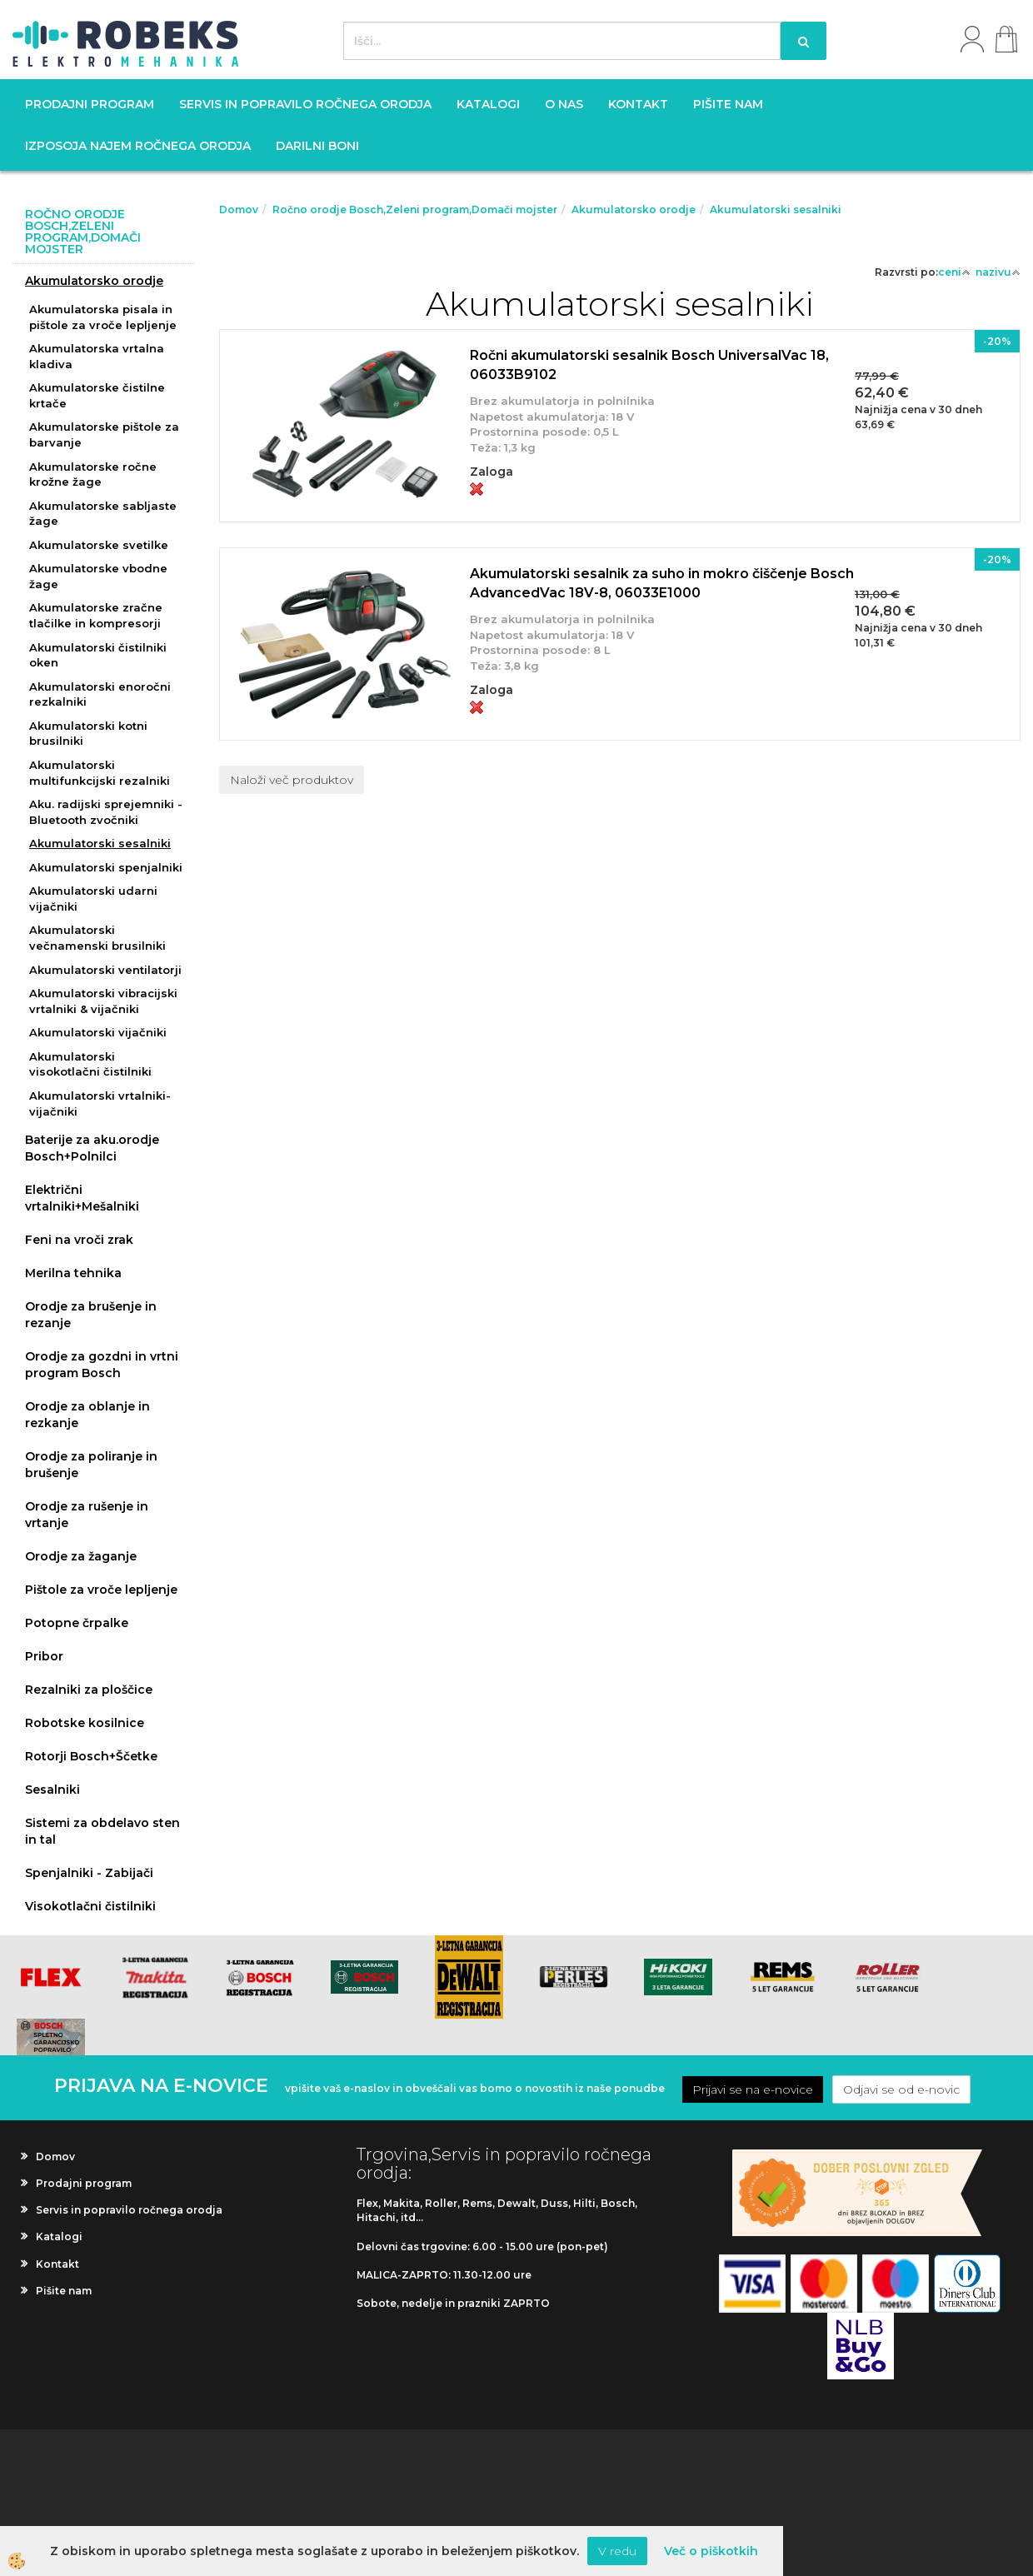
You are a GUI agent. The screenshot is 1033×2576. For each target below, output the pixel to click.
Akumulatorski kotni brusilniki (88, 733)
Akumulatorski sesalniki (100, 843)
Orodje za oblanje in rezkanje (87, 1414)
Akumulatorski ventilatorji (105, 969)
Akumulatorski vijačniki (98, 1032)
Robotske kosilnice (84, 1722)
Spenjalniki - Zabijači (89, 1872)
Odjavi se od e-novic (901, 2089)
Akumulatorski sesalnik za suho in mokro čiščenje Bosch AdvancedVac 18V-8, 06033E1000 (662, 583)
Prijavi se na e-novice (752, 2089)
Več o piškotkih (711, 2551)
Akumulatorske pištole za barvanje (104, 434)
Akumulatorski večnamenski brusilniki (97, 937)
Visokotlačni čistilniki (90, 1906)
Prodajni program (89, 104)
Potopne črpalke (76, 1622)
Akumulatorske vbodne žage (98, 576)
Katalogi (488, 104)
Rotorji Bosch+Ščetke (91, 1756)
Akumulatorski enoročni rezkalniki (100, 694)
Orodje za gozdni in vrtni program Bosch (101, 1364)
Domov (238, 209)
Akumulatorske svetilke (98, 545)
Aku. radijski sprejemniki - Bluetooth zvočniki (105, 811)
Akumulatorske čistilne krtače (97, 395)
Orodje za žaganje (81, 1556)
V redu (617, 2551)
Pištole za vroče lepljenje (101, 1589)
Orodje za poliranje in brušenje (91, 1464)
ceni (954, 272)
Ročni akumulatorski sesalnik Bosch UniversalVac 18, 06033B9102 (649, 364)
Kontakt (638, 104)
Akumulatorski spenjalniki (105, 867)
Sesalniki (52, 1789)
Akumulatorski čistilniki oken (98, 655)
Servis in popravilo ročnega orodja (305, 104)
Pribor (44, 1656)
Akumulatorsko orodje (94, 280)
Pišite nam (728, 104)
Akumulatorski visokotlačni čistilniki (90, 1064)
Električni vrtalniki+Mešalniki (82, 1198)
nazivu (998, 272)
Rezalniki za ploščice (88, 1689)
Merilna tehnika (73, 1273)
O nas (564, 104)
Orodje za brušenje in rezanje (91, 1314)
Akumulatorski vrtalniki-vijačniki (100, 1103)
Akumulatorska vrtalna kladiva (96, 356)
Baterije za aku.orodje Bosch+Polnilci (92, 1148)
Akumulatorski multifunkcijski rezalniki (99, 772)
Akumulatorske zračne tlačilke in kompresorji (95, 615)
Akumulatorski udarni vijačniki (93, 898)
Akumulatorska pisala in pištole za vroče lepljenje (103, 317)
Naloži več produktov (291, 779)
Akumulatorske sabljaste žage (103, 513)
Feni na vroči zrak (79, 1239)
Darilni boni (317, 145)
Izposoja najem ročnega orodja (138, 145)
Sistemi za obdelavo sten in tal (102, 1831)
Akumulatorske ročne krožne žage (93, 474)
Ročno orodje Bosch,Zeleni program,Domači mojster (414, 209)
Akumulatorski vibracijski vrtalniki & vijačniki (103, 1001)
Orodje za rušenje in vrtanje (86, 1514)
